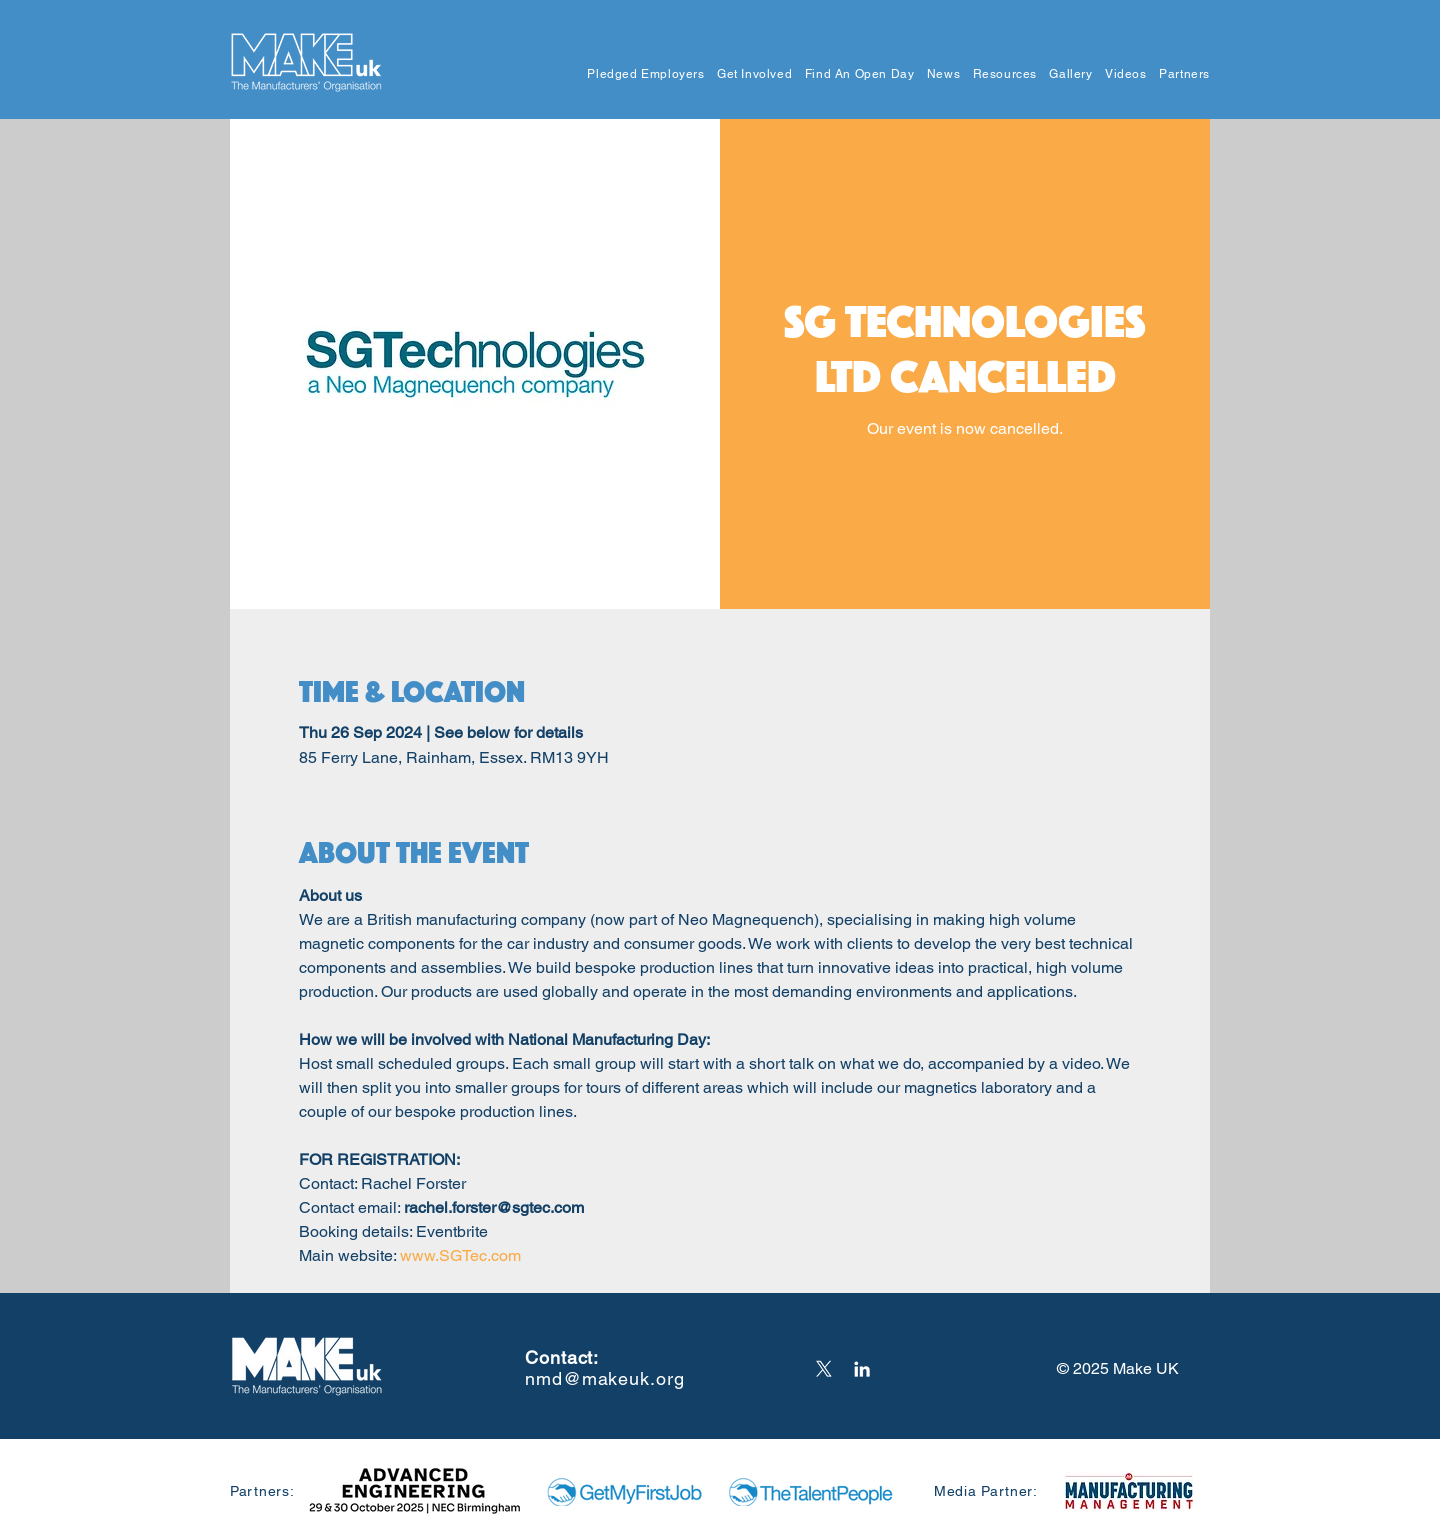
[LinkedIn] (862, 1369)
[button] (640, 74)
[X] (824, 1369)
